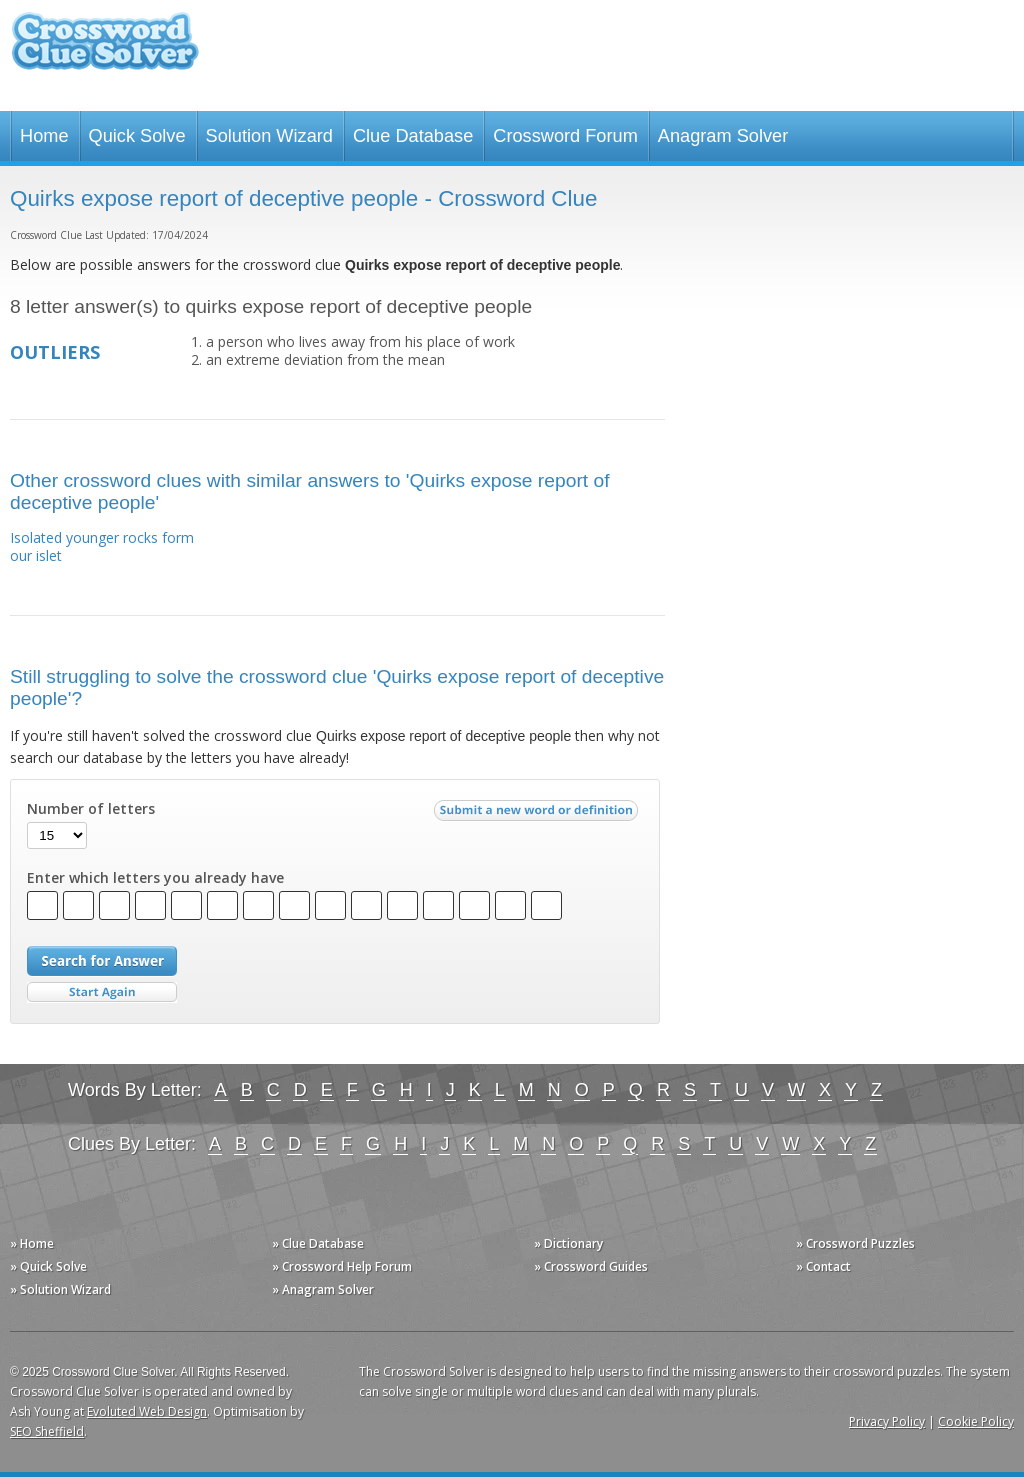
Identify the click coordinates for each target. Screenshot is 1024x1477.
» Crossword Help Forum (342, 1266)
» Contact (823, 1266)
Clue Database (413, 136)
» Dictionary (568, 1243)
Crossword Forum (565, 136)
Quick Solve (137, 136)
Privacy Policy (887, 1421)
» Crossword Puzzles (855, 1243)
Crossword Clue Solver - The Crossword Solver (105, 50)
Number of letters (91, 809)
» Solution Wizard (60, 1289)
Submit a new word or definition (538, 815)
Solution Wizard (269, 136)
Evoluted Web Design (147, 1411)
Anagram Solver (723, 136)
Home (44, 136)
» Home (32, 1243)
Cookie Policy (976, 1421)
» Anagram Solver (323, 1289)
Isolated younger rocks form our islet (102, 546)
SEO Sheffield (47, 1431)
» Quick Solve (48, 1266)
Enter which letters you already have (155, 878)
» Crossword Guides (591, 1266)
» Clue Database (318, 1243)
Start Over (102, 992)
